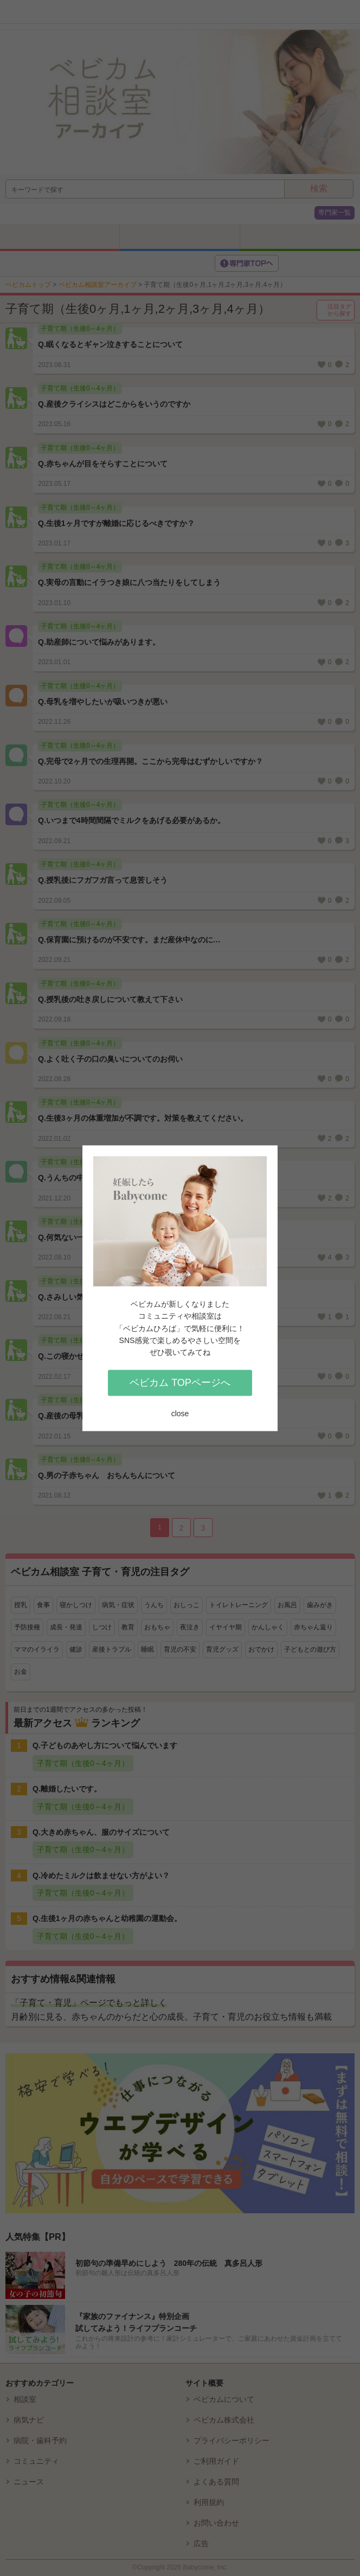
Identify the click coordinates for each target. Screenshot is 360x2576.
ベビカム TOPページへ (180, 1382)
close (180, 1414)
